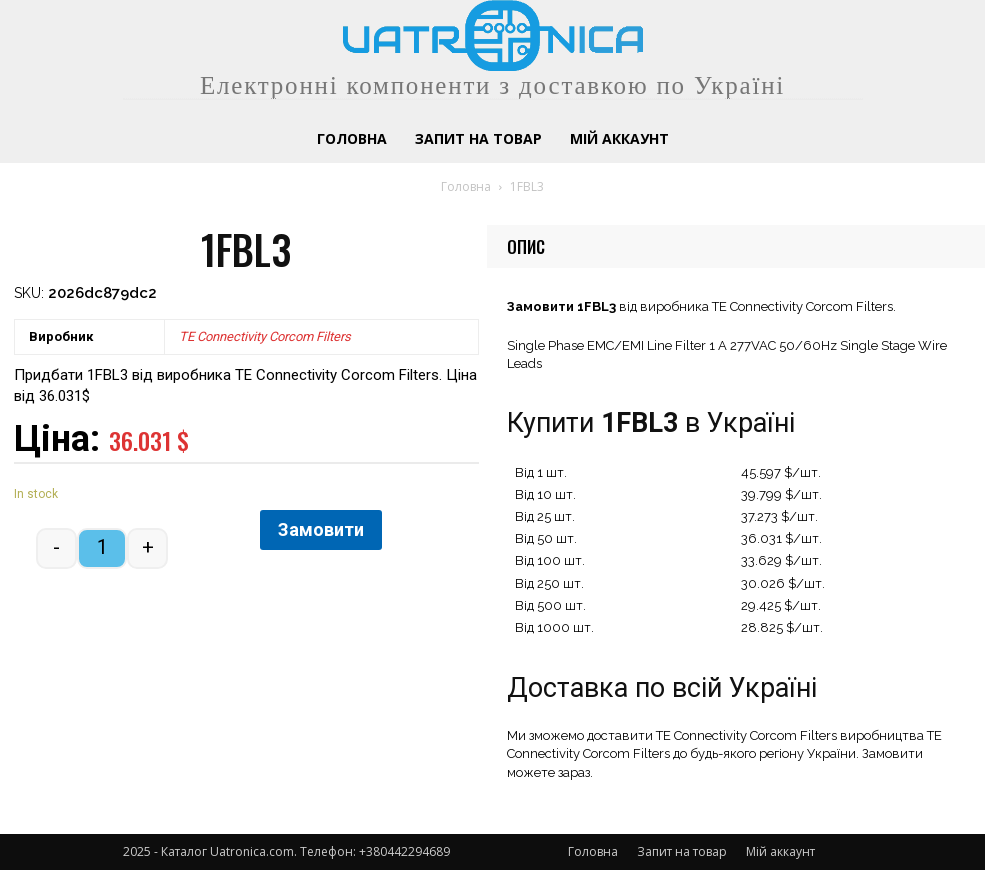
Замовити (321, 529)
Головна (466, 186)
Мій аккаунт (780, 851)
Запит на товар (682, 851)
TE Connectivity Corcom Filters (265, 336)
